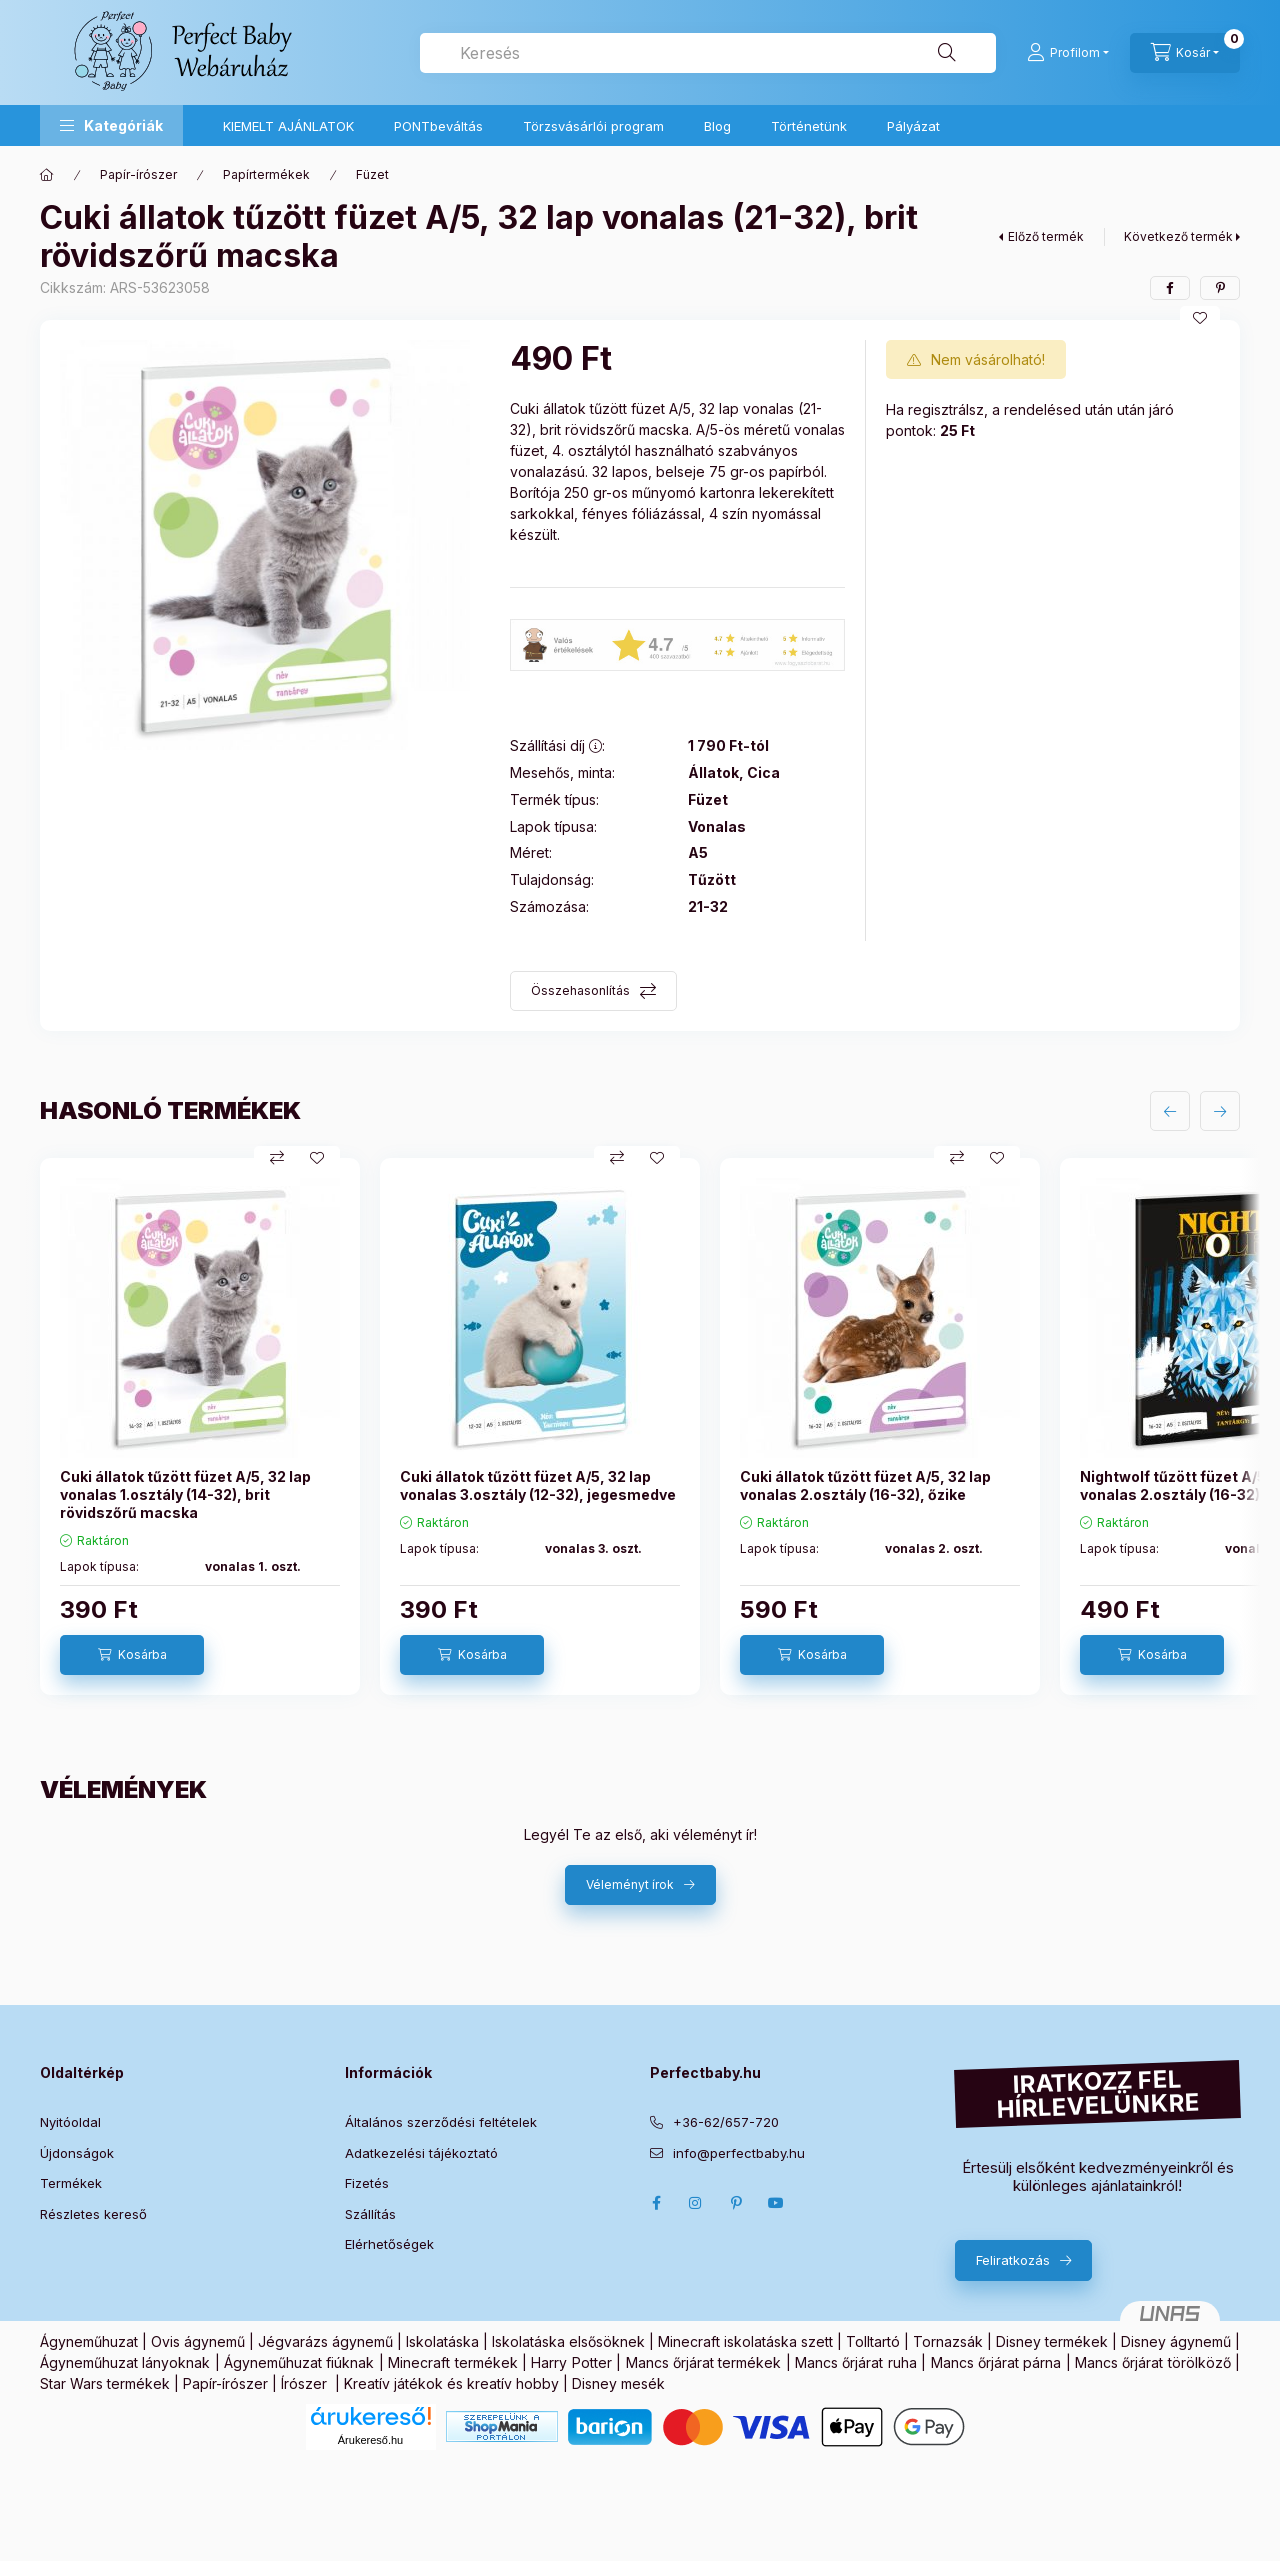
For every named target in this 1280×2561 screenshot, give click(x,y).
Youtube (776, 2203)
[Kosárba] (132, 1655)
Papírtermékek (266, 174)
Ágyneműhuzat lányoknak (125, 2362)
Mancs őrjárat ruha (856, 2362)
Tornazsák (948, 2341)
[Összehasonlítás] (277, 1158)
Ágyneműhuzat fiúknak (299, 2362)
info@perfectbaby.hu (739, 2153)
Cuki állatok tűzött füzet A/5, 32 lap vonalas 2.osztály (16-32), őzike (865, 1485)
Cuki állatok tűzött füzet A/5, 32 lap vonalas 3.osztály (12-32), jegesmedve (538, 1485)
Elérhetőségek (389, 2244)
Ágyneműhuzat (89, 2341)
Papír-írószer (138, 174)
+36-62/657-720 (726, 2122)
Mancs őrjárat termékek (704, 2362)
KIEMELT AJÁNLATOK (288, 126)
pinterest (736, 2203)
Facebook (656, 2203)
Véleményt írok (630, 1884)
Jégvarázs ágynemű (325, 2341)
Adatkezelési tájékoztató (421, 2153)
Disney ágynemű (1176, 2341)
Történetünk (809, 126)
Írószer (304, 2383)
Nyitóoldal (70, 2122)
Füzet (372, 174)
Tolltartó (873, 2341)
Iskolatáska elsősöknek (568, 2341)
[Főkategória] (47, 175)
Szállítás (370, 2214)
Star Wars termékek (105, 2383)
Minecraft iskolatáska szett (745, 2341)
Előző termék (1046, 236)
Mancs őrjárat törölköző (1153, 2362)
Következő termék (1178, 236)
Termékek (71, 2183)
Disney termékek (1052, 2341)
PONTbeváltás (438, 126)
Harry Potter (571, 2362)
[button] (111, 125)
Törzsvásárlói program (593, 126)
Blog (717, 126)
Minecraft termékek (452, 2362)
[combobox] (708, 53)
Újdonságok (77, 2153)
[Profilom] (1068, 53)
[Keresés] (947, 53)
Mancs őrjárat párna (996, 2362)
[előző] (1170, 1111)
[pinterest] (1220, 288)
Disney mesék (618, 2383)
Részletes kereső (93, 2214)
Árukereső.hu (370, 2440)
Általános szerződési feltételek (441, 2122)
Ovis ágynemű (198, 2341)
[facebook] (1170, 288)
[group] (640, 1426)
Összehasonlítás (580, 990)
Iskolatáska (442, 2341)
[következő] (1220, 1111)
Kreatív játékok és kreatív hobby (451, 2383)
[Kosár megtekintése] (1185, 53)
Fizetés (367, 2183)
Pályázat (913, 126)
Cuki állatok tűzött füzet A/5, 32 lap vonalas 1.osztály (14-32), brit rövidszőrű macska (185, 1494)
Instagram (696, 2203)
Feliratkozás (1013, 2260)
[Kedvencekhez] (1200, 318)
